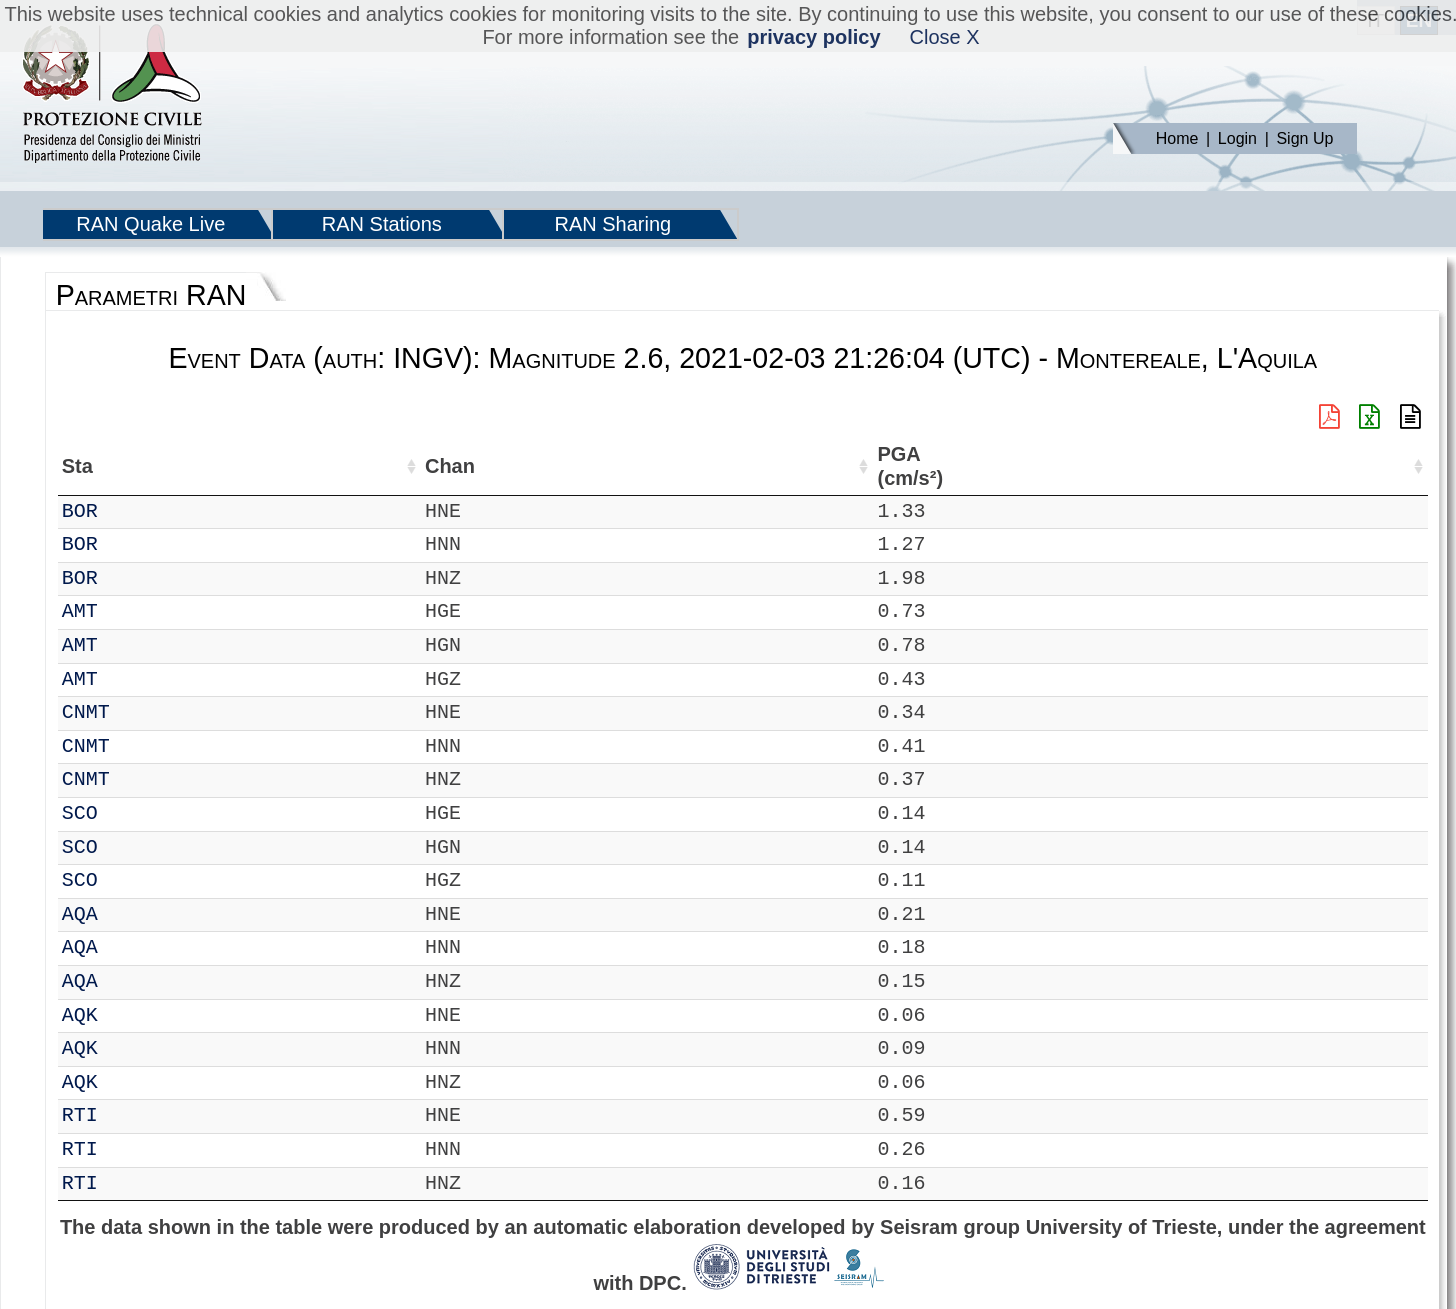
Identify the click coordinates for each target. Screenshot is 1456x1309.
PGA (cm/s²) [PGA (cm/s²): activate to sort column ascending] (1019, 466)
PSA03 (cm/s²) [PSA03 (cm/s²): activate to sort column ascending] (1373, 466)
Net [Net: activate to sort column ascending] (78, 466)
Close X (945, 37)
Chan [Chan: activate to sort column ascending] (203, 466)
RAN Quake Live (150, 224)
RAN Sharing (612, 224)
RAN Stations (382, 224)
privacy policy (813, 37)
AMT (137, 611)
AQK (137, 1015)
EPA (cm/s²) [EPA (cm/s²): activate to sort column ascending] (1112, 466)
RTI (137, 1115)
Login (1237, 138)
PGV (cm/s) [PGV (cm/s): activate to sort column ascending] (1200, 466)
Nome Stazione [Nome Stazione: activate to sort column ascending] (579, 466)
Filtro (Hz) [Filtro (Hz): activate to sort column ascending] (808, 466)
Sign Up (1304, 138)
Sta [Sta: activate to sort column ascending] (134, 466)
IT (74, 511)
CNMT (143, 712)
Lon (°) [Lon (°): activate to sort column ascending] (443, 466)
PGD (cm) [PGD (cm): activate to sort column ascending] (1276, 466)
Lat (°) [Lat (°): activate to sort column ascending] (341, 466)
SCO (137, 813)
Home (1177, 138)
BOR (137, 511)
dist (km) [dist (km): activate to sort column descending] (940, 466)
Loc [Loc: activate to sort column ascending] (271, 466)
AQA (137, 914)
